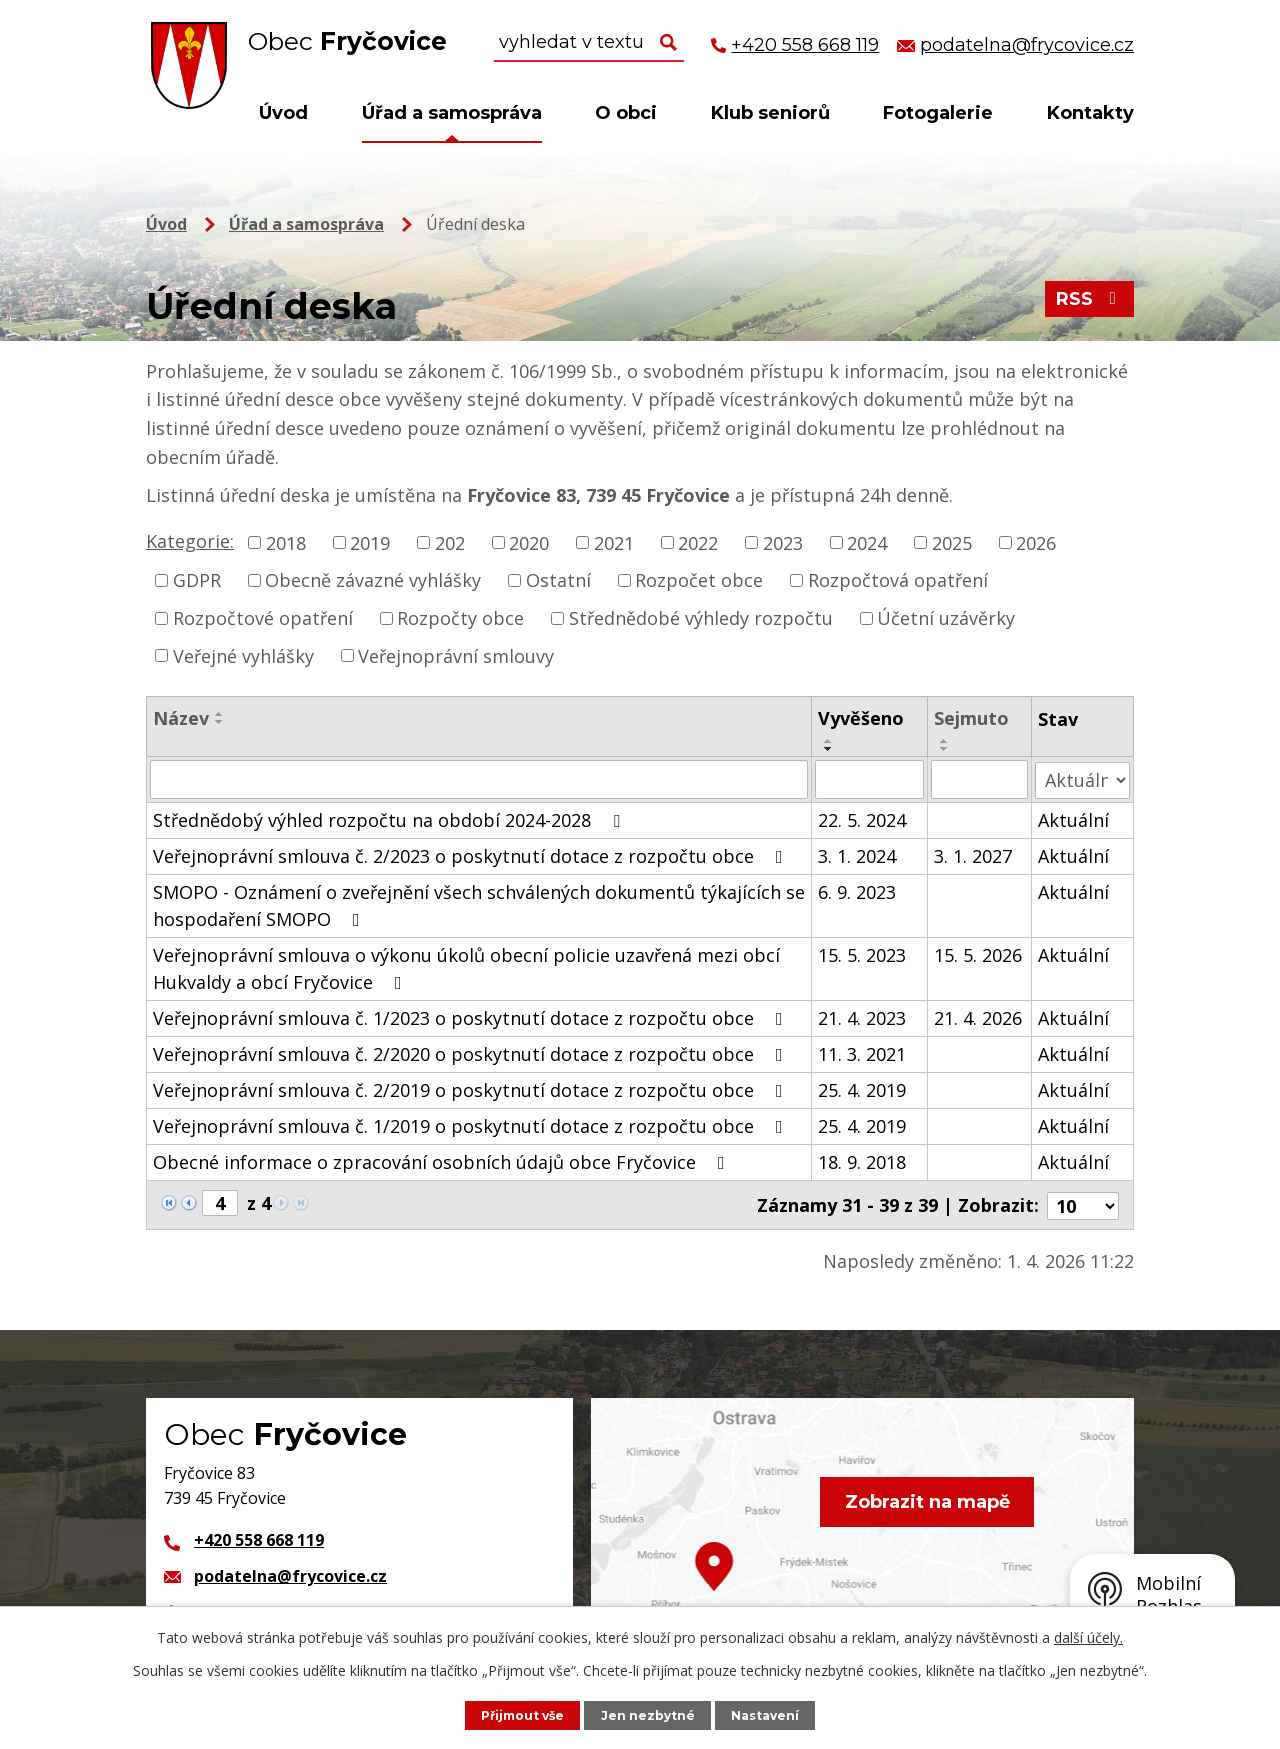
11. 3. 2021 (862, 1053)
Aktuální (1074, 819)
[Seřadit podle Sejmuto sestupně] (945, 749)
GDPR (197, 580)
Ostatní (558, 580)
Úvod (283, 113)
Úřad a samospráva (452, 113)
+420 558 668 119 (259, 1538)
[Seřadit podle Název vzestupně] (220, 714)
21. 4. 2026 (978, 1017)
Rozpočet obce (699, 580)
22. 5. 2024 (862, 819)
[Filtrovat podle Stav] (1083, 778)
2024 (867, 542)
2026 (1036, 542)
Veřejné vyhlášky (243, 655)
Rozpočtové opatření (263, 618)
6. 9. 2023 (857, 891)
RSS (1089, 302)
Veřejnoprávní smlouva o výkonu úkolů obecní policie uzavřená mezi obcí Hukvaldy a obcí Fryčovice (466, 967)
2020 (529, 542)
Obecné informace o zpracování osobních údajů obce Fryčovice (443, 1161)
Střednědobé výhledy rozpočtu (701, 618)
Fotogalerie (938, 113)
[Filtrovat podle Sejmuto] (980, 779)
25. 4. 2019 (862, 1089)
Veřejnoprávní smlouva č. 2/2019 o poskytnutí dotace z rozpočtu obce (472, 1089)
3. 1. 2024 (857, 855)
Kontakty (1090, 113)
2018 (286, 542)
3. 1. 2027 (973, 855)
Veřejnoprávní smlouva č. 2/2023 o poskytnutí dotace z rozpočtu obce (472, 855)
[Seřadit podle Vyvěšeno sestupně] (829, 749)
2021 (614, 542)
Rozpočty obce (460, 618)
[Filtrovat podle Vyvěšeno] (869, 779)
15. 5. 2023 (862, 954)
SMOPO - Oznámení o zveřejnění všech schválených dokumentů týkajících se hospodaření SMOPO (479, 904)
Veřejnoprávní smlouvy (456, 655)
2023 (783, 542)
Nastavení (769, 1714)
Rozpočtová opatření (898, 580)
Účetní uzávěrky (946, 618)
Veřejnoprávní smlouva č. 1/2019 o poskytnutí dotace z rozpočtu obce (472, 1125)
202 (450, 542)
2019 (370, 542)
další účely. (1088, 1637)
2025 (952, 542)
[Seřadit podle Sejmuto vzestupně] (945, 741)
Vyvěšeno (861, 718)
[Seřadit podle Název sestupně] (220, 722)
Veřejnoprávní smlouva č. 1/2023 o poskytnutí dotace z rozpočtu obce (472, 1017)
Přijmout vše (520, 1714)
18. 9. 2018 (862, 1161)
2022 (698, 542)
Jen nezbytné (650, 1714)
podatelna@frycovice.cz (290, 1574)
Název (181, 718)
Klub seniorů (770, 113)
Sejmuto (971, 718)
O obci (626, 113)
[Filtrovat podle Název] (479, 779)
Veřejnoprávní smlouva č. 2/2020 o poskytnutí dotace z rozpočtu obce (472, 1053)
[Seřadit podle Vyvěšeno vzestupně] (829, 741)
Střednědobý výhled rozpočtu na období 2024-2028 (390, 819)
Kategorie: (190, 541)
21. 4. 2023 (862, 1017)
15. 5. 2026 (978, 954)
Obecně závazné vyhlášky (373, 580)
